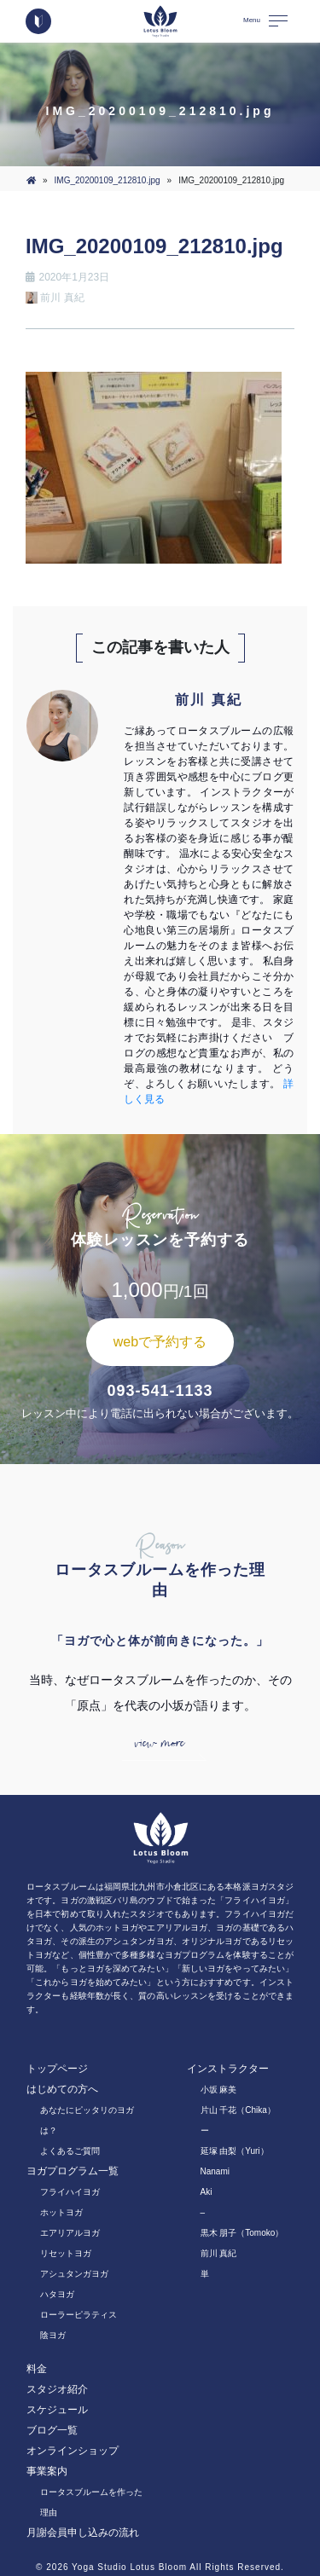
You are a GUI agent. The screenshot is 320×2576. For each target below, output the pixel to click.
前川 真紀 (219, 2253)
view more (160, 1743)
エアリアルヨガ (70, 2232)
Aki (206, 2192)
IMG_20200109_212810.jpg (107, 180)
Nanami (215, 2171)
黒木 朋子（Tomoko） (242, 2232)
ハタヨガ (57, 2294)
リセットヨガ (65, 2253)
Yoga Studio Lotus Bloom (129, 2567)
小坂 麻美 (219, 2089)
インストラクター (228, 2069)
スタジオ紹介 (57, 2389)
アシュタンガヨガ (74, 2273)
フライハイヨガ (70, 2192)
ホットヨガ (61, 2212)
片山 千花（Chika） (238, 2110)
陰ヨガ (53, 2335)
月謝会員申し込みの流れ (82, 2532)
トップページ (57, 2069)
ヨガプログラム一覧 (72, 2171)
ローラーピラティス (78, 2314)
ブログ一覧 (52, 2430)
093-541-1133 (159, 1390)
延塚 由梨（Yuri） (235, 2151)
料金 (36, 2369)
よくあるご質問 (70, 2151)
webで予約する (160, 1341)
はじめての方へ (62, 2089)
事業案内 (46, 2471)
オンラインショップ (72, 2451)
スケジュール (57, 2410)
